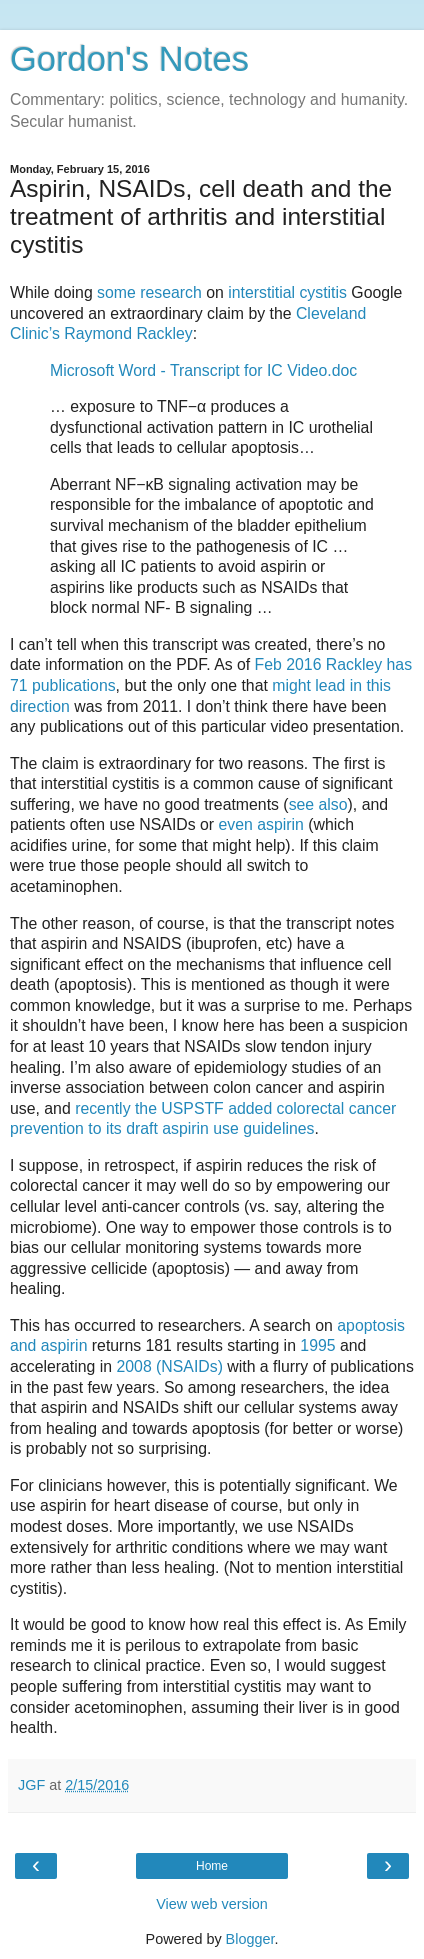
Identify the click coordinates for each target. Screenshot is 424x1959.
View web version (212, 1904)
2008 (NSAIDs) (169, 1366)
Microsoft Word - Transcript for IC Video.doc (203, 370)
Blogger (250, 1939)
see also (318, 804)
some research (149, 292)
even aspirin (261, 824)
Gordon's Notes (129, 59)
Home (212, 1866)
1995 (317, 1345)
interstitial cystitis (287, 292)
